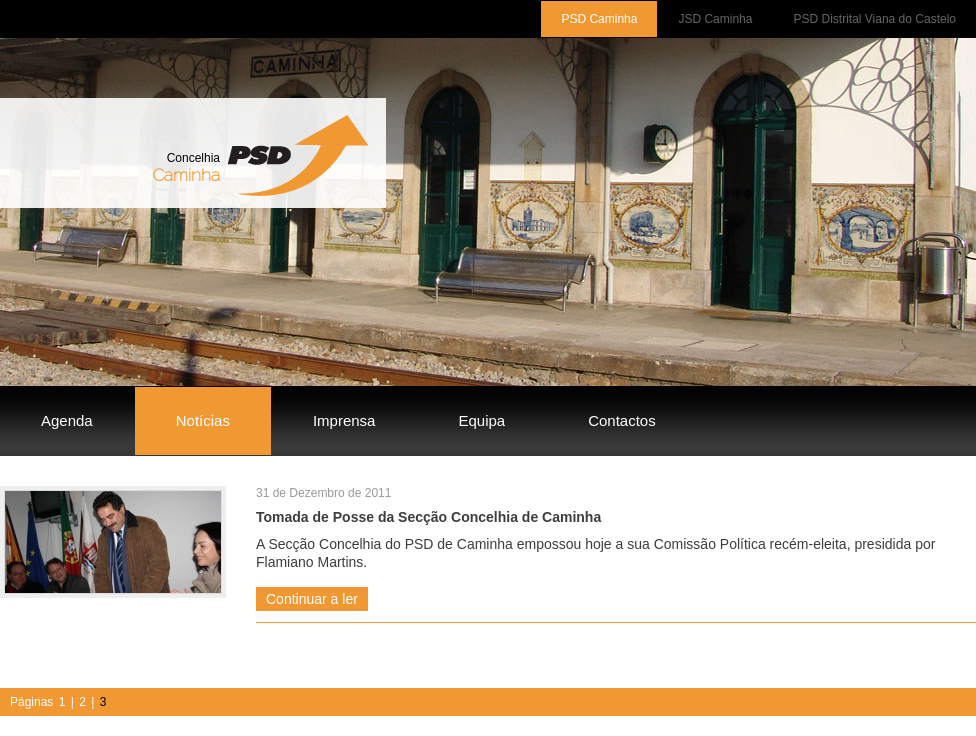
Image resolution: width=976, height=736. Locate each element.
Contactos (622, 420)
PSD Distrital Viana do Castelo (874, 19)
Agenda (67, 420)
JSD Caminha (715, 19)
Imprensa (344, 420)
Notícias (203, 420)
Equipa (481, 420)
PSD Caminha (599, 19)
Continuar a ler (312, 599)
